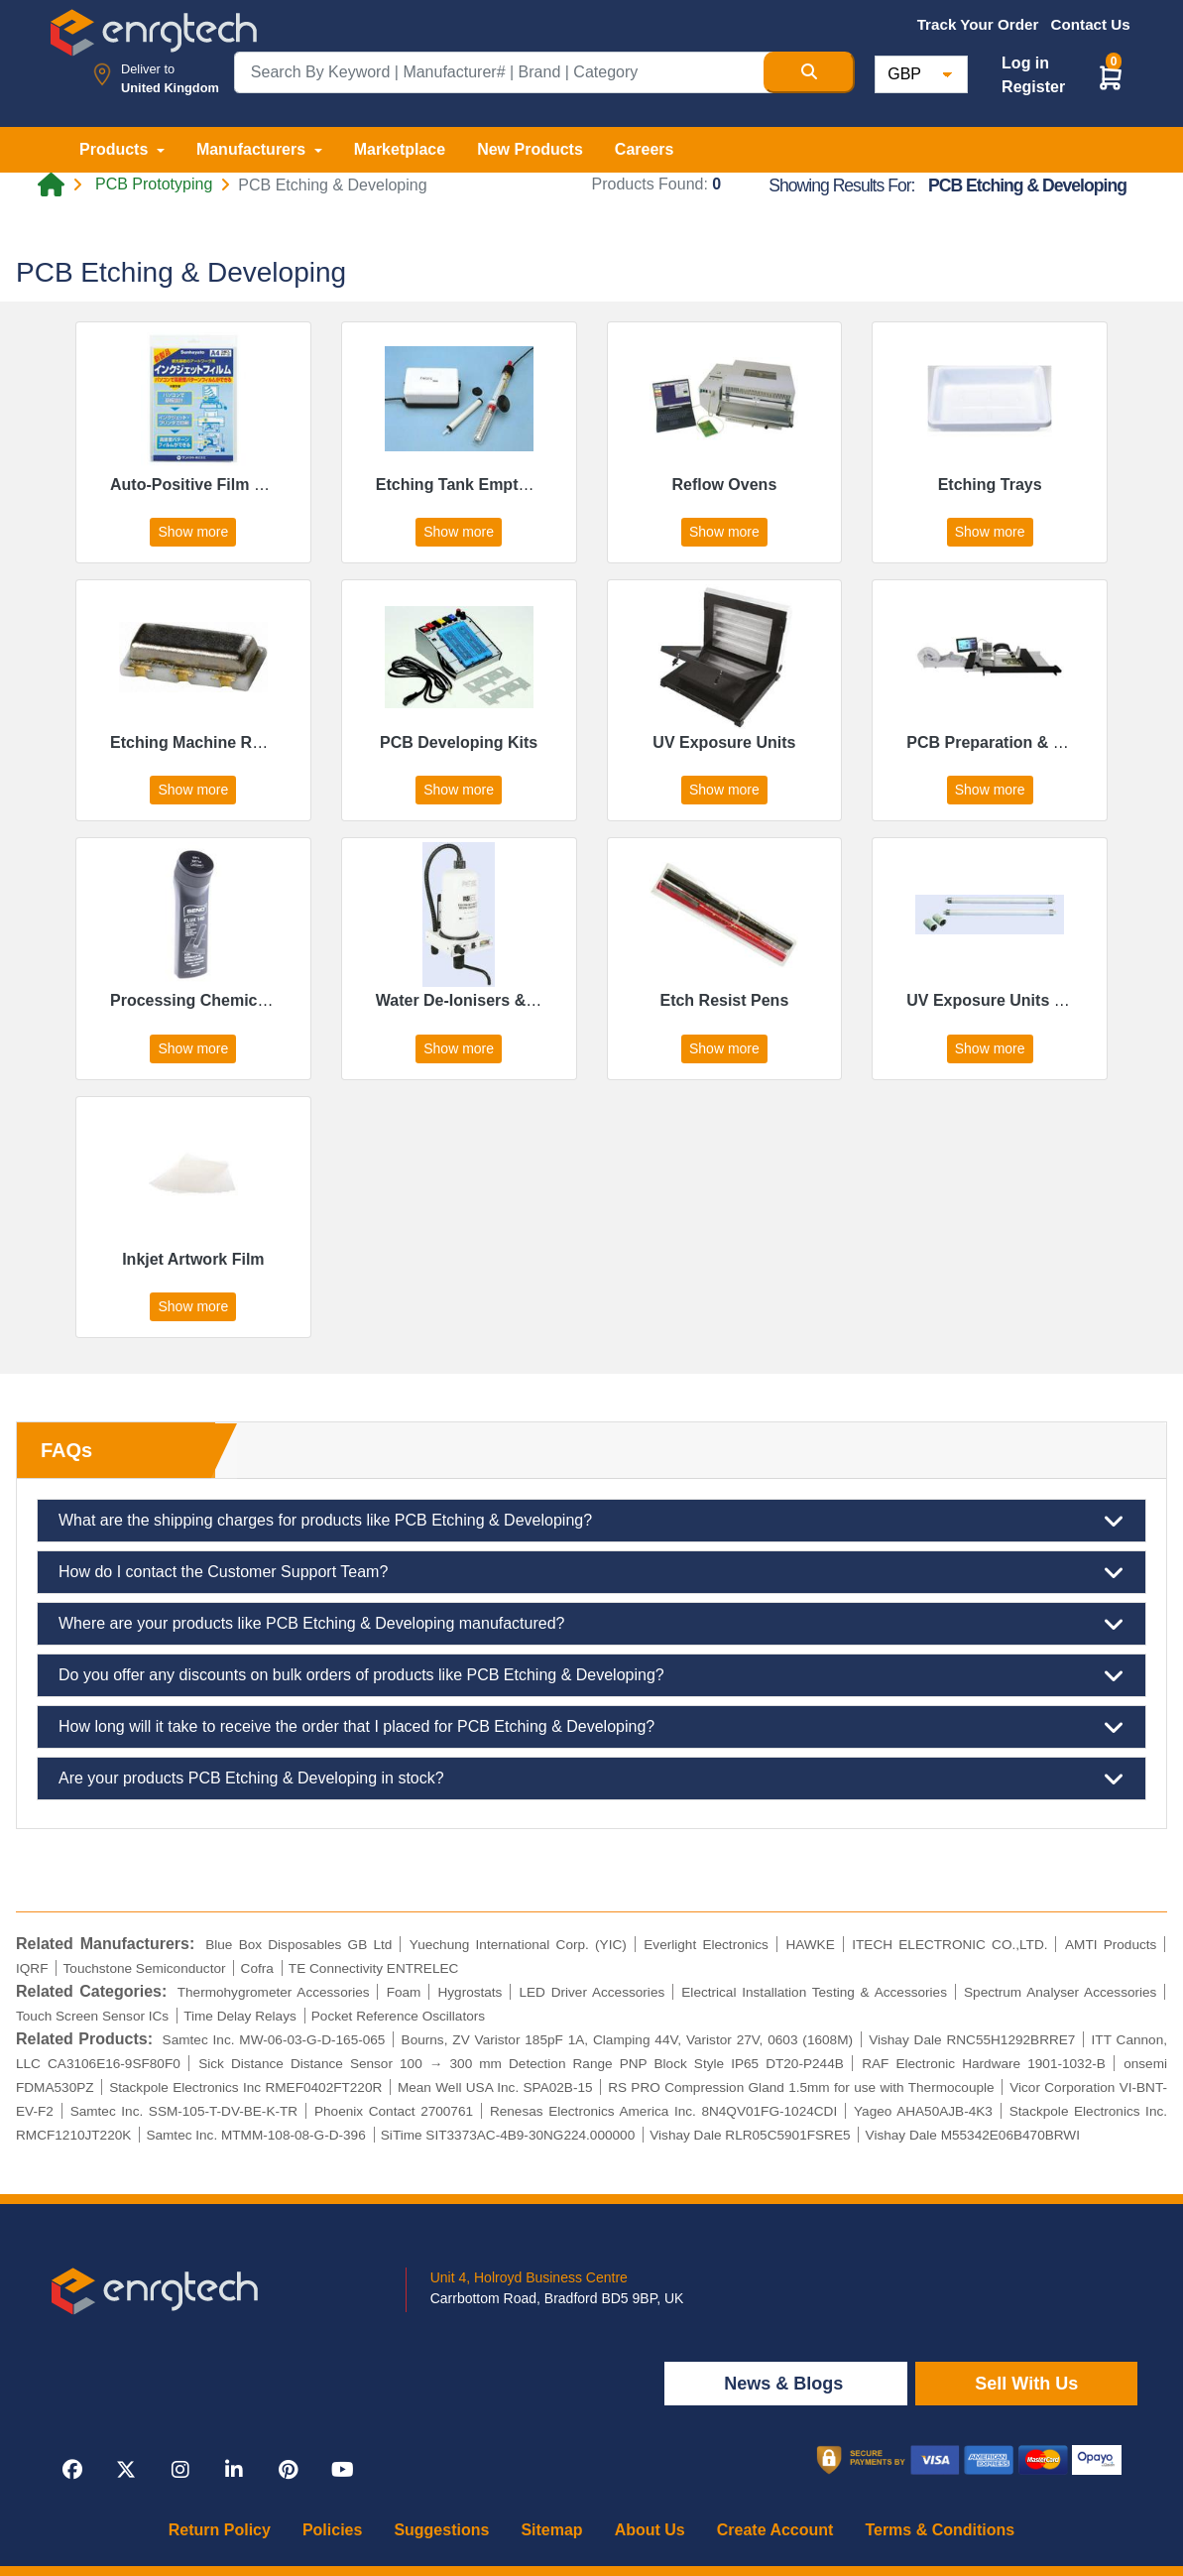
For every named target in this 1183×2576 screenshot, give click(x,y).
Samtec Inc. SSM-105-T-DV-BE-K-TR (183, 2111)
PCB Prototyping (153, 184)
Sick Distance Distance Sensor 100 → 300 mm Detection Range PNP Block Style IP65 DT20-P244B (521, 2063)
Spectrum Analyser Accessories (1060, 1992)
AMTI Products (1110, 1944)
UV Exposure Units (723, 742)
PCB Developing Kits (458, 742)
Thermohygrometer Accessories (273, 1992)
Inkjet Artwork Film (193, 1259)
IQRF (32, 1968)
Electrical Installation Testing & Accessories (814, 1992)
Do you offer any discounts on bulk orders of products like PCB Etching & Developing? (591, 1675)
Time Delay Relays (239, 2016)
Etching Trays (990, 484)
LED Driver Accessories (591, 1992)
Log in (1025, 63)
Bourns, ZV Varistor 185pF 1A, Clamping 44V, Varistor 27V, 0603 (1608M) (627, 2039)
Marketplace (400, 149)
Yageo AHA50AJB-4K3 (923, 2111)
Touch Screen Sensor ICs (92, 2016)
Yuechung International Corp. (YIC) (518, 1944)
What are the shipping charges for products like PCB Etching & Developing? (591, 1521)
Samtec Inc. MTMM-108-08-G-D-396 (255, 2135)
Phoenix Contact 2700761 (393, 2111)
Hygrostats (469, 1992)
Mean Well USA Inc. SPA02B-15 (495, 2087)
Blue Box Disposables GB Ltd (298, 1944)
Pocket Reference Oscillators (398, 2016)
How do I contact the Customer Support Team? (591, 1572)
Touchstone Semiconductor (144, 1968)
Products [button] (116, 149)
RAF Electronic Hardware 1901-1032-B (984, 2063)
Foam (404, 1992)
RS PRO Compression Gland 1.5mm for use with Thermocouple (801, 2087)
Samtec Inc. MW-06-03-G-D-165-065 (274, 2039)
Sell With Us (1026, 2383)
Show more (193, 532)
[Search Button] (809, 72)
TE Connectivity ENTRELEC (373, 1968)
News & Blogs (786, 2383)
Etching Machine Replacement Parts (247, 742)
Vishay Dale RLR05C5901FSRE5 (750, 2135)
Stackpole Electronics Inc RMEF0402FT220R (245, 2087)
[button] (1110, 76)
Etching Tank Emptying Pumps (492, 484)
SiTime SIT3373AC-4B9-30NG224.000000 (508, 2135)
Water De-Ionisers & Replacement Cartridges (544, 1000)
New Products (530, 149)
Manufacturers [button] (253, 149)
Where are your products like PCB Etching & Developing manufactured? (591, 1624)
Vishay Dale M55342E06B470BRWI (973, 2135)
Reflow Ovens (723, 484)
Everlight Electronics (706, 1944)
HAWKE (809, 1944)
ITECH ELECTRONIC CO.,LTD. (949, 1944)
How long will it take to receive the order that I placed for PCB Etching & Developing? (591, 1727)
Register (1033, 86)
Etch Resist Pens (723, 1000)
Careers (644, 149)
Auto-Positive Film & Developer (228, 484)
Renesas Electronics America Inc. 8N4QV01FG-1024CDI (663, 2111)
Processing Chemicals (195, 1000)
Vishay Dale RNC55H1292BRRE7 (972, 2039)
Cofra (257, 1968)
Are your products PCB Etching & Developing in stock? (591, 1778)
